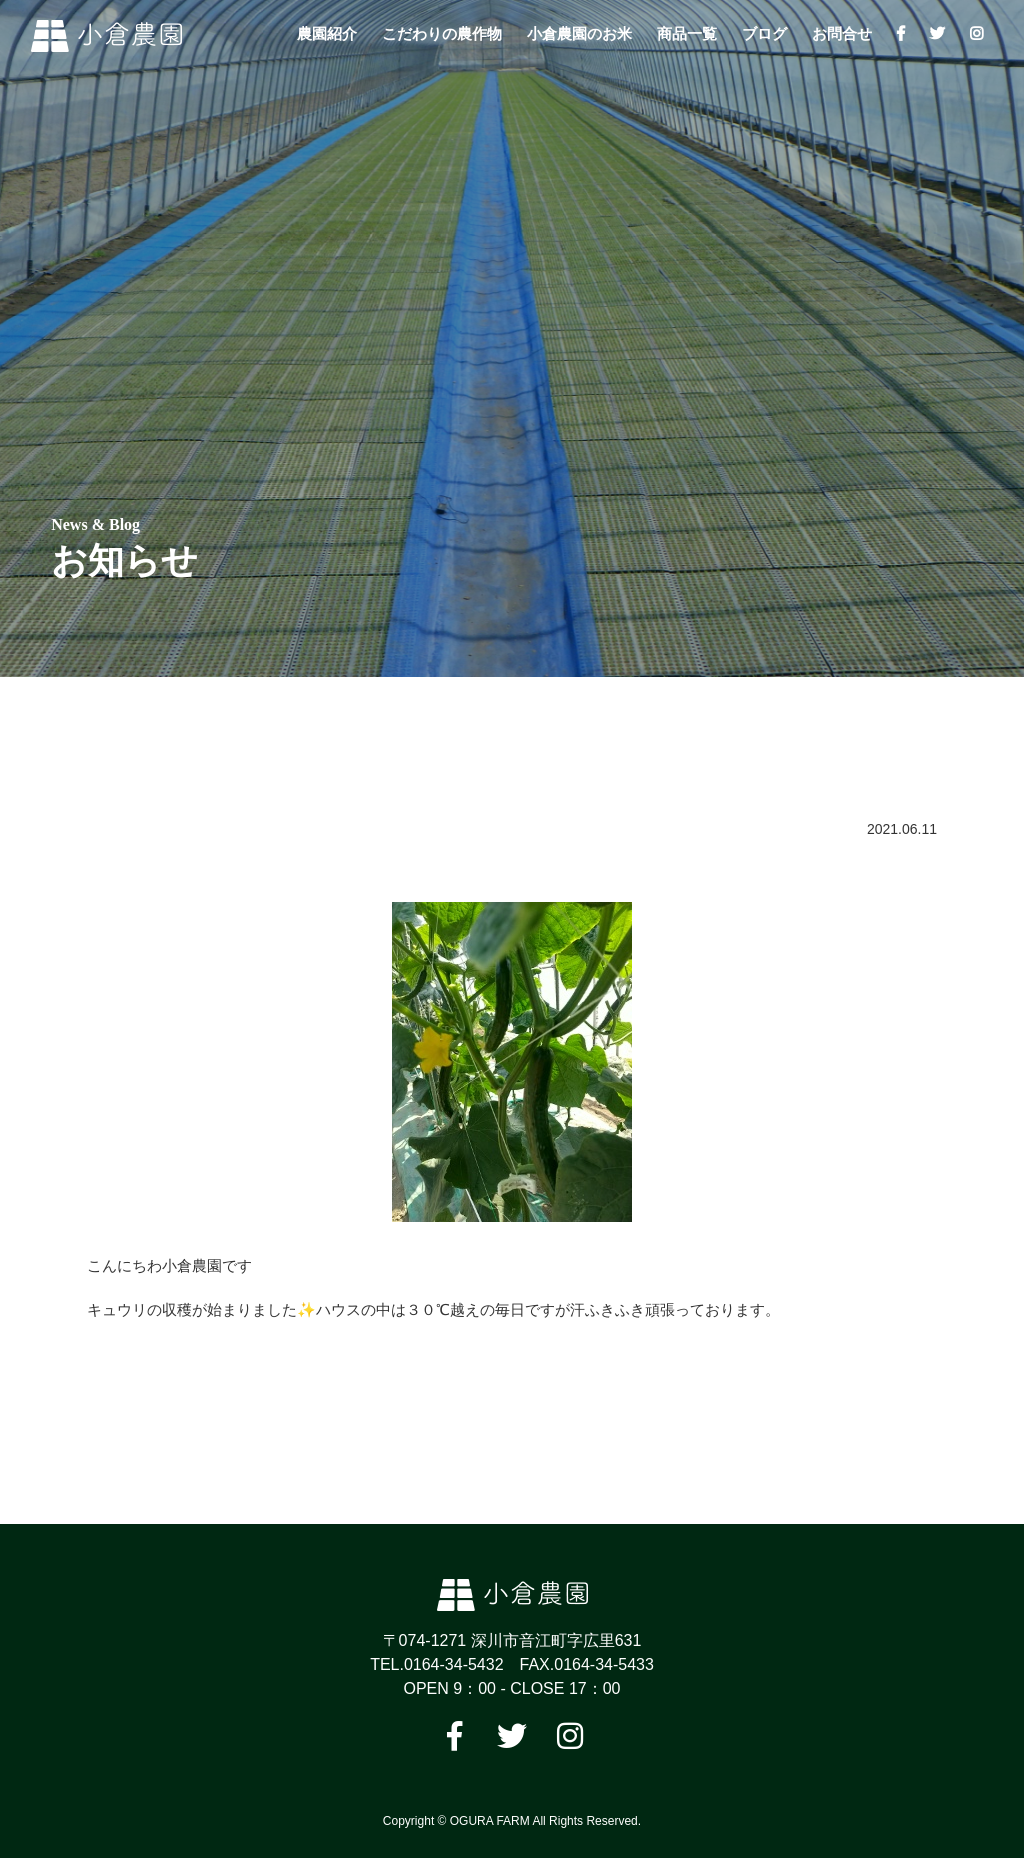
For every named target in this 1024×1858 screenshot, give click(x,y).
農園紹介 (327, 33)
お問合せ (842, 33)
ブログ (764, 33)
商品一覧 (687, 33)
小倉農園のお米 (579, 33)
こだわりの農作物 (442, 33)
